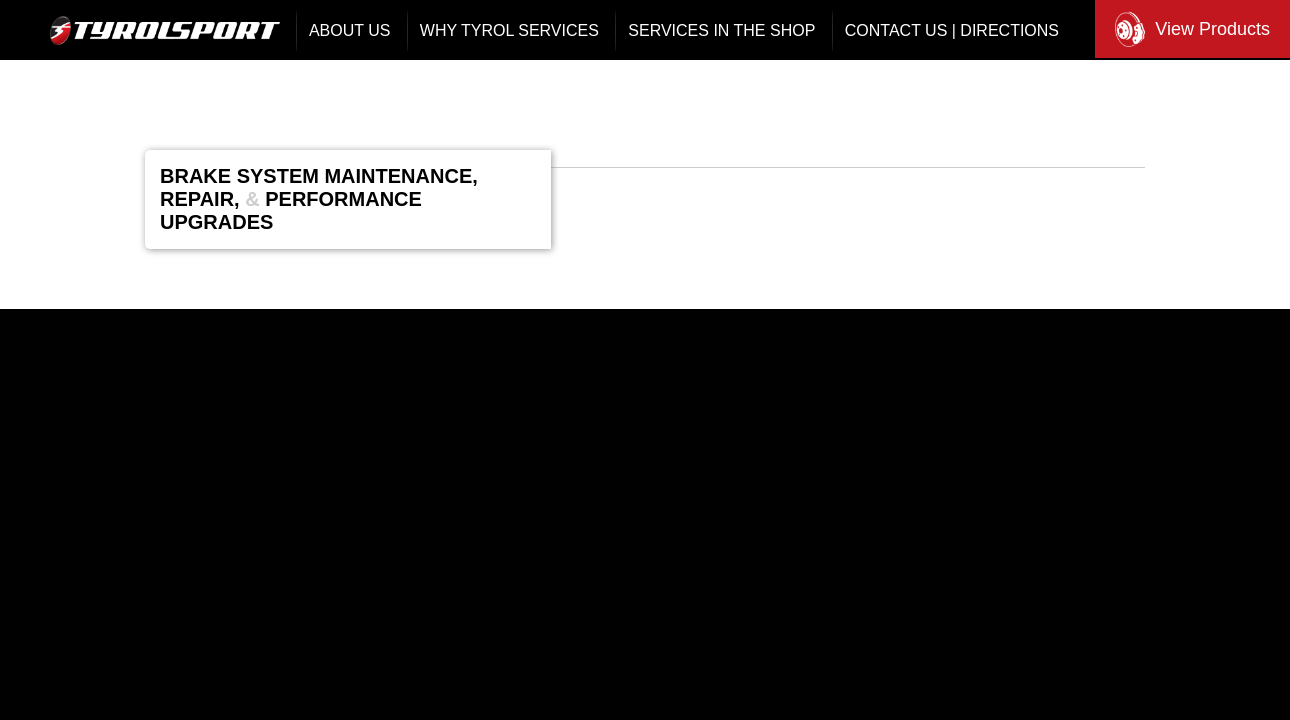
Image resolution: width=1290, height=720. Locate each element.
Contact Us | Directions (952, 30)
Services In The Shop (721, 30)
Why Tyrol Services (509, 30)
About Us (350, 30)
